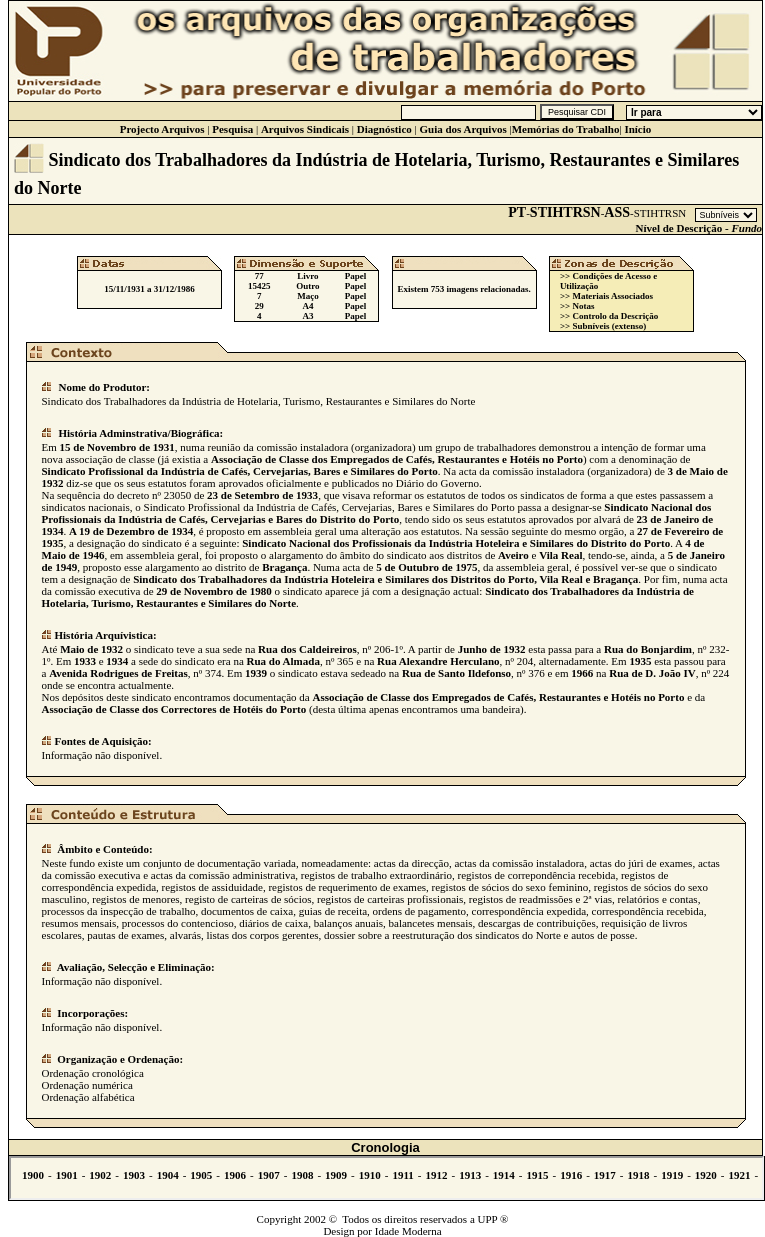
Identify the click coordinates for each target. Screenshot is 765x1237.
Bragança (284, 567)
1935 (640, 661)
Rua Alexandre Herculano (438, 661)
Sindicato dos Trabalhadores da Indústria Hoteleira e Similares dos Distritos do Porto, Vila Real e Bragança (385, 579)
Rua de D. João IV (652, 673)
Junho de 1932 (492, 649)
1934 (117, 661)
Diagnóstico (384, 129)
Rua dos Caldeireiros (307, 649)
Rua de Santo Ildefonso (456, 673)
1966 (582, 673)
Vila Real (560, 555)
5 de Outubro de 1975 (426, 567)
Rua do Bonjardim (648, 649)
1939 (256, 673)
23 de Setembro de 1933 (262, 495)
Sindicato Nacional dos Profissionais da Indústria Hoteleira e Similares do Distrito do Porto (456, 543)
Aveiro (513, 555)
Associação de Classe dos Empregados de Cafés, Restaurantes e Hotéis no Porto (397, 459)
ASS (617, 212)
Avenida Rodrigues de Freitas (118, 673)
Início (637, 129)
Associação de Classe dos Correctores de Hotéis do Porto (174, 709)
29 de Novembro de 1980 (213, 591)
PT (517, 212)
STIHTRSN (565, 212)
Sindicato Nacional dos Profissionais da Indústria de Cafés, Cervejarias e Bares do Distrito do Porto (377, 513)
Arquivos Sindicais (305, 129)
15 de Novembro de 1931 (117, 447)
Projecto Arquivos (162, 129)
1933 (85, 661)
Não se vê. (386, 1178)
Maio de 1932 (91, 649)
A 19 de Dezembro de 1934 (131, 531)
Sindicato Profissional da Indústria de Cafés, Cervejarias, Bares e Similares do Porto (240, 471)
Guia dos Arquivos (462, 129)
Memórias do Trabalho (566, 129)
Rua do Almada (283, 661)
